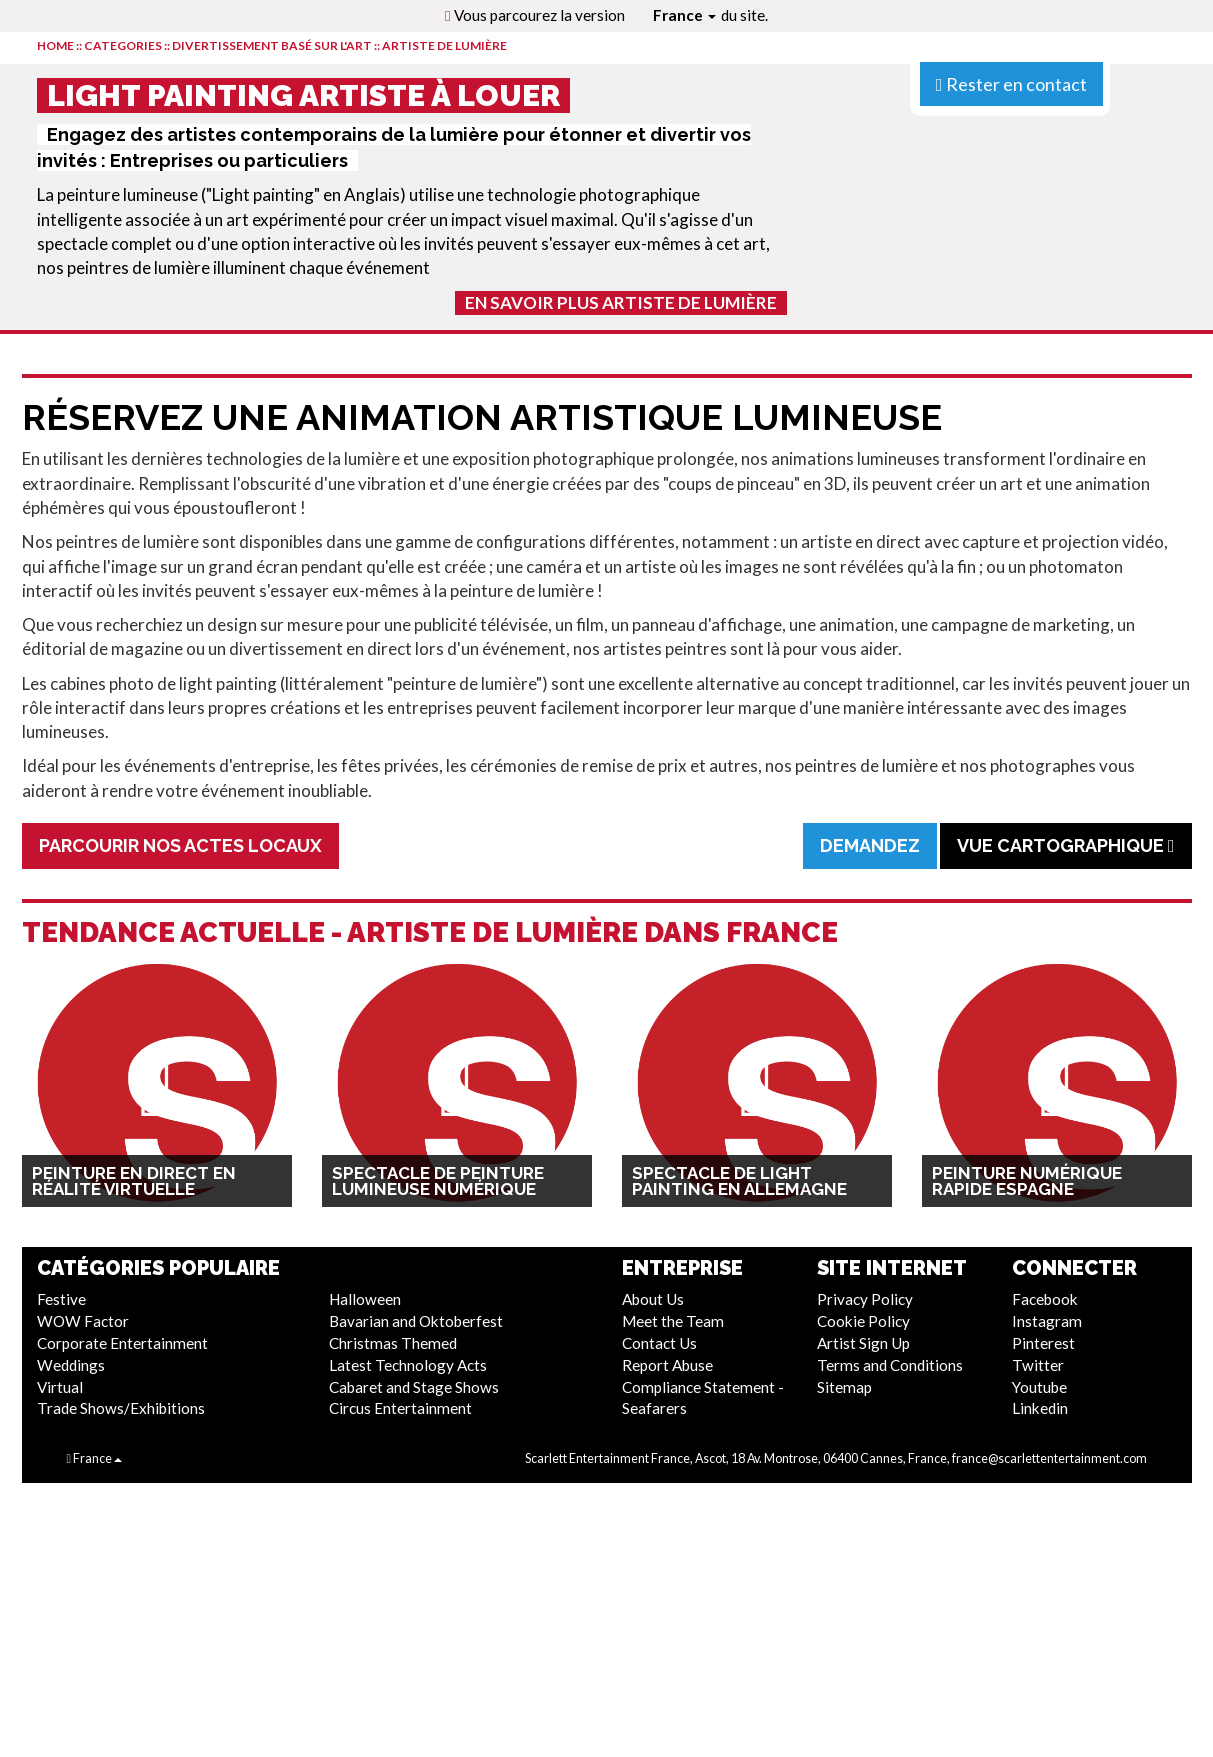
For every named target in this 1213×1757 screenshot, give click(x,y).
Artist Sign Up (863, 1343)
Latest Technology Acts (408, 1365)
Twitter (1038, 1365)
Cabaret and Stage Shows (414, 1387)
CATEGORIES (123, 45)
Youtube (1039, 1387)
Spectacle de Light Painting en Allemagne (739, 1181)
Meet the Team (673, 1321)
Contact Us (659, 1343)
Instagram (1047, 1321)
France (684, 15)
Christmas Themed (393, 1343)
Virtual (60, 1387)
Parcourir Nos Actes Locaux (180, 845)
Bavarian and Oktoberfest (416, 1321)
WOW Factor (83, 1321)
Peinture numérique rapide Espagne (1027, 1181)
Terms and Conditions (890, 1365)
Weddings (71, 1365)
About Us (653, 1299)
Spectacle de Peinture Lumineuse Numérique (438, 1181)
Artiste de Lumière (444, 45)
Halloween (365, 1299)
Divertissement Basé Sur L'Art (272, 45)
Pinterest (1043, 1343)
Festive (61, 1299)
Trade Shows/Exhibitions (121, 1408)
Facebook (1045, 1299)
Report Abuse (667, 1365)
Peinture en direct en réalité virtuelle (134, 1181)
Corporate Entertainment (122, 1343)
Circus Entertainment (400, 1408)
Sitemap (844, 1387)
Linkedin (1040, 1408)
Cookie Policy (863, 1321)
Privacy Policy (865, 1299)
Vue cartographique (1066, 845)
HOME (55, 45)
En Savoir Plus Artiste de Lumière (621, 302)
